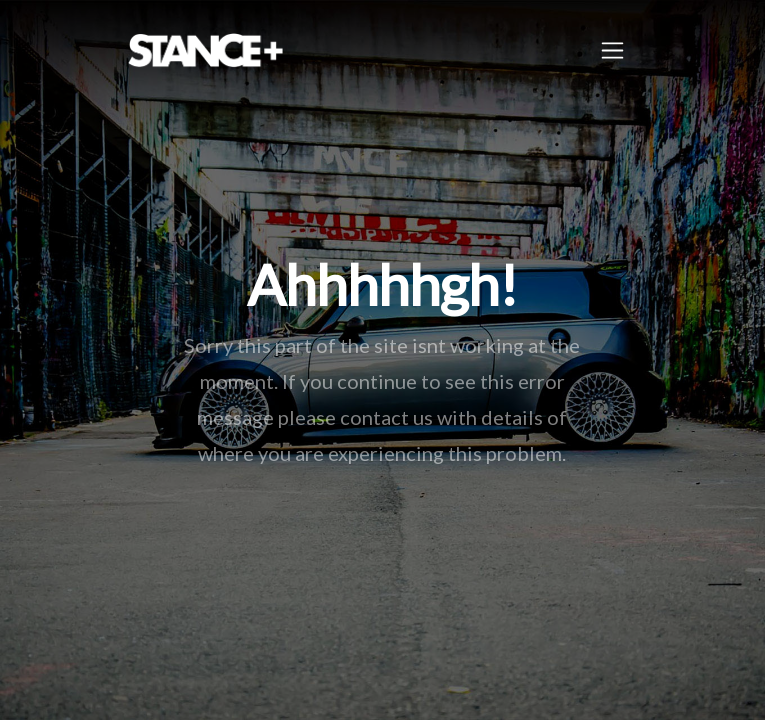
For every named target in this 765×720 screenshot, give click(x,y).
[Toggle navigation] (612, 50)
